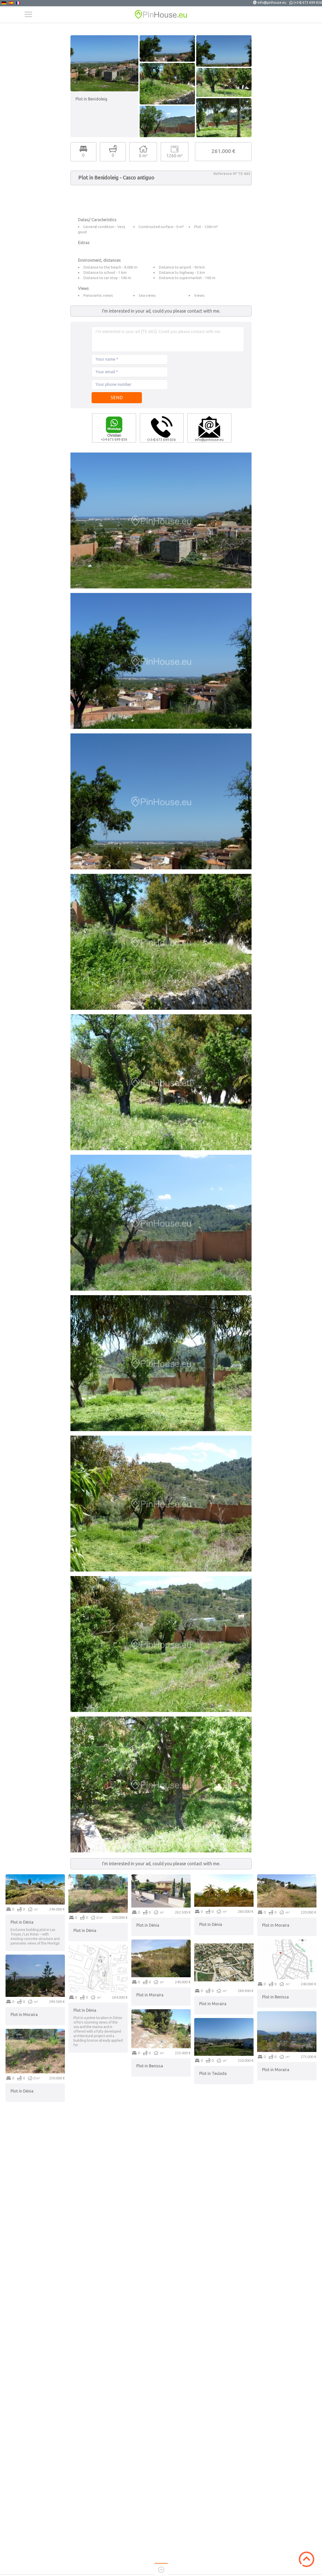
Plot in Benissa (275, 1997)
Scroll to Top (306, 2559)
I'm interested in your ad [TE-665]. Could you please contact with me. (168, 339)
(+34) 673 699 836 (308, 3)
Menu (28, 14)
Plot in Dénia (22, 1922)
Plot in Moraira (275, 1925)
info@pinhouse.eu (272, 3)
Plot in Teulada (213, 2073)
